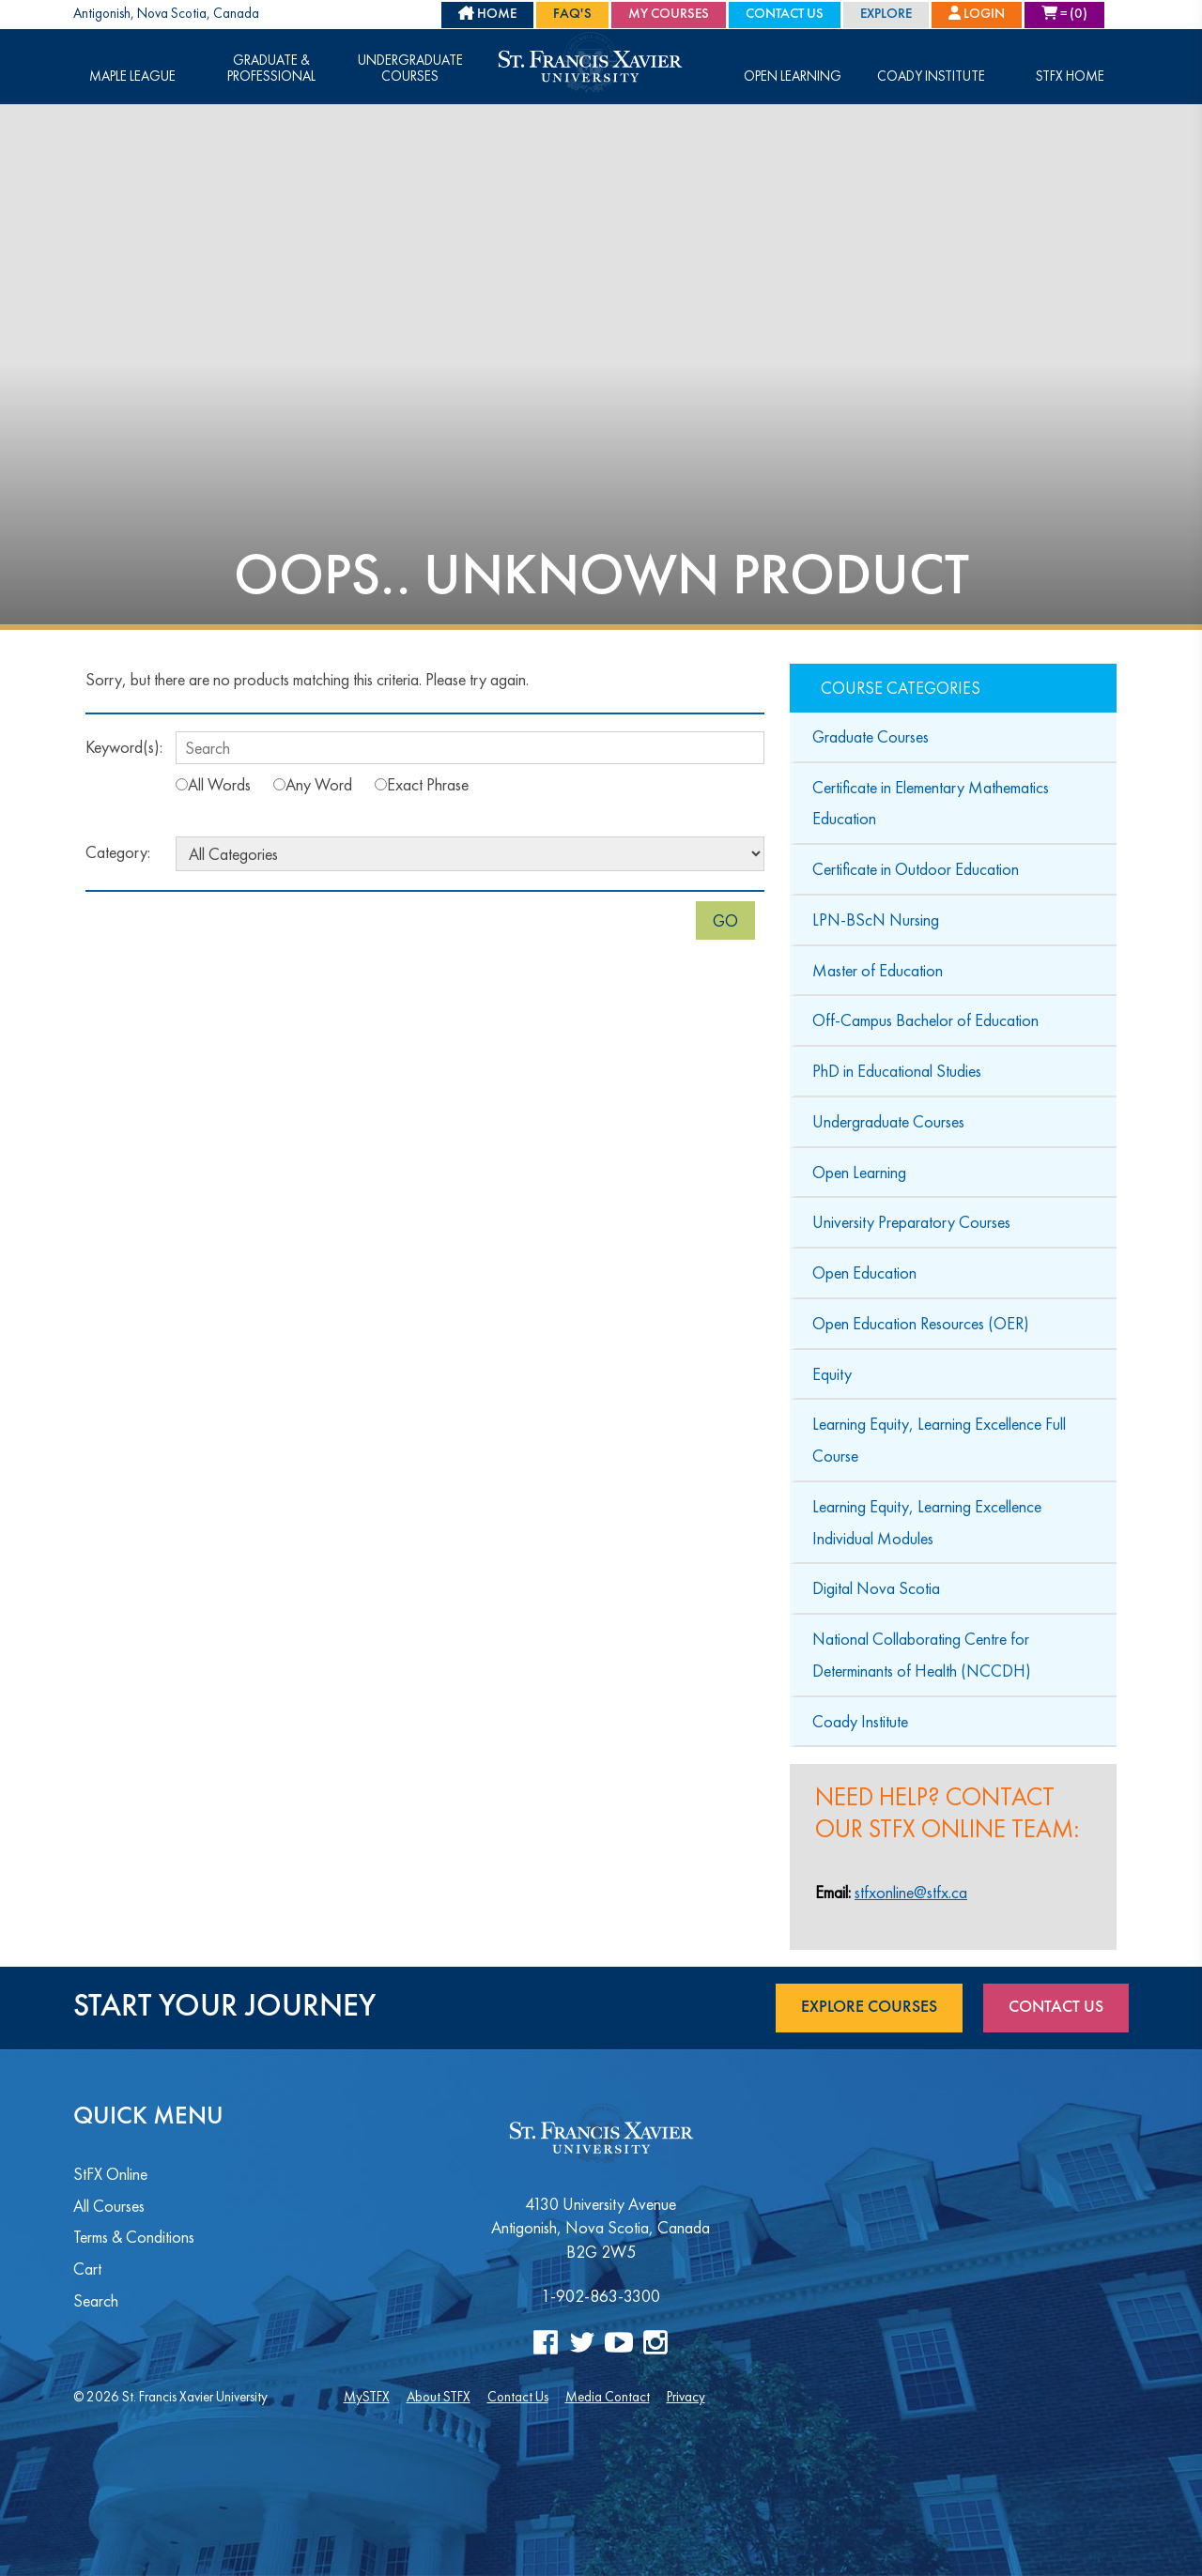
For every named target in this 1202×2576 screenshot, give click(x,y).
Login (976, 14)
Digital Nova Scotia (876, 1588)
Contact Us (785, 15)
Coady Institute (931, 76)
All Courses (109, 2205)
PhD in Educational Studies (896, 1070)
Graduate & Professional (271, 68)
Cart (87, 2268)
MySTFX (367, 2396)
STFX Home (1070, 76)
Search (95, 2300)
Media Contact (607, 2396)
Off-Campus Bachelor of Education (925, 1020)
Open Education (864, 1272)
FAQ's (572, 15)
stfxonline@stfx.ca (911, 1892)
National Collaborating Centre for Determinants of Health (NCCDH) (921, 1654)
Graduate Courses (870, 736)
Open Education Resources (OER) (920, 1323)
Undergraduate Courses (410, 68)
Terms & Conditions (133, 2236)
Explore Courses (869, 2007)
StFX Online (110, 2174)
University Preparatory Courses (911, 1222)
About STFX (438, 2396)
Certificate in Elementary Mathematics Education (930, 803)
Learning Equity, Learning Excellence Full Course (939, 1439)
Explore (886, 15)
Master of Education (877, 970)
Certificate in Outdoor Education (915, 869)
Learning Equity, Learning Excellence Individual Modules (926, 1522)
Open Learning (792, 76)
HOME (487, 14)
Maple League (132, 76)
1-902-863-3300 (600, 2296)
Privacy (686, 2396)
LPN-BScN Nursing (875, 919)
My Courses (668, 15)
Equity (832, 1374)
